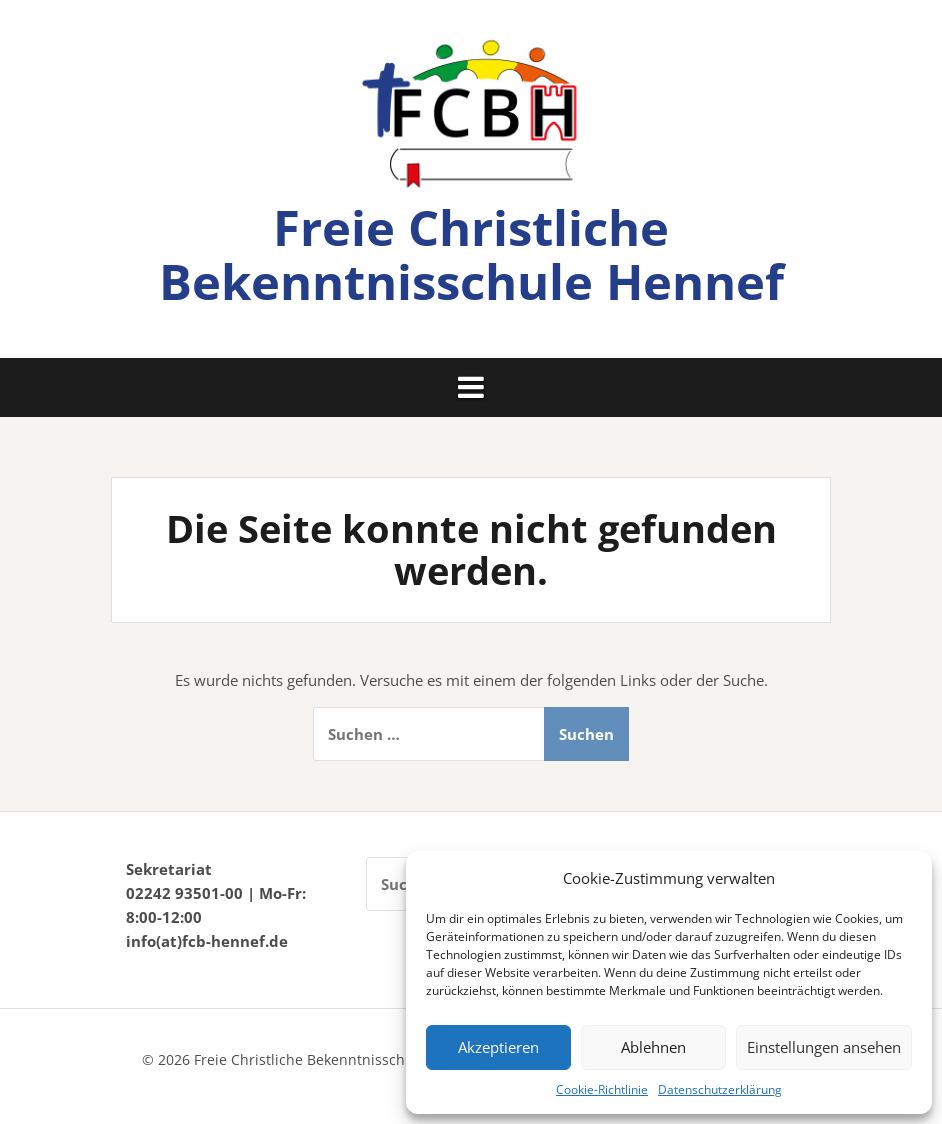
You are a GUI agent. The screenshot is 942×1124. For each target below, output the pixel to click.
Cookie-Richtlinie (602, 1089)
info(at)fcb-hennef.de (207, 941)
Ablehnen (653, 1047)
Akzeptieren (498, 1047)
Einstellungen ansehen (824, 1047)
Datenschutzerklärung (720, 1089)
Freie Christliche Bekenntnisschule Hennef (471, 254)
